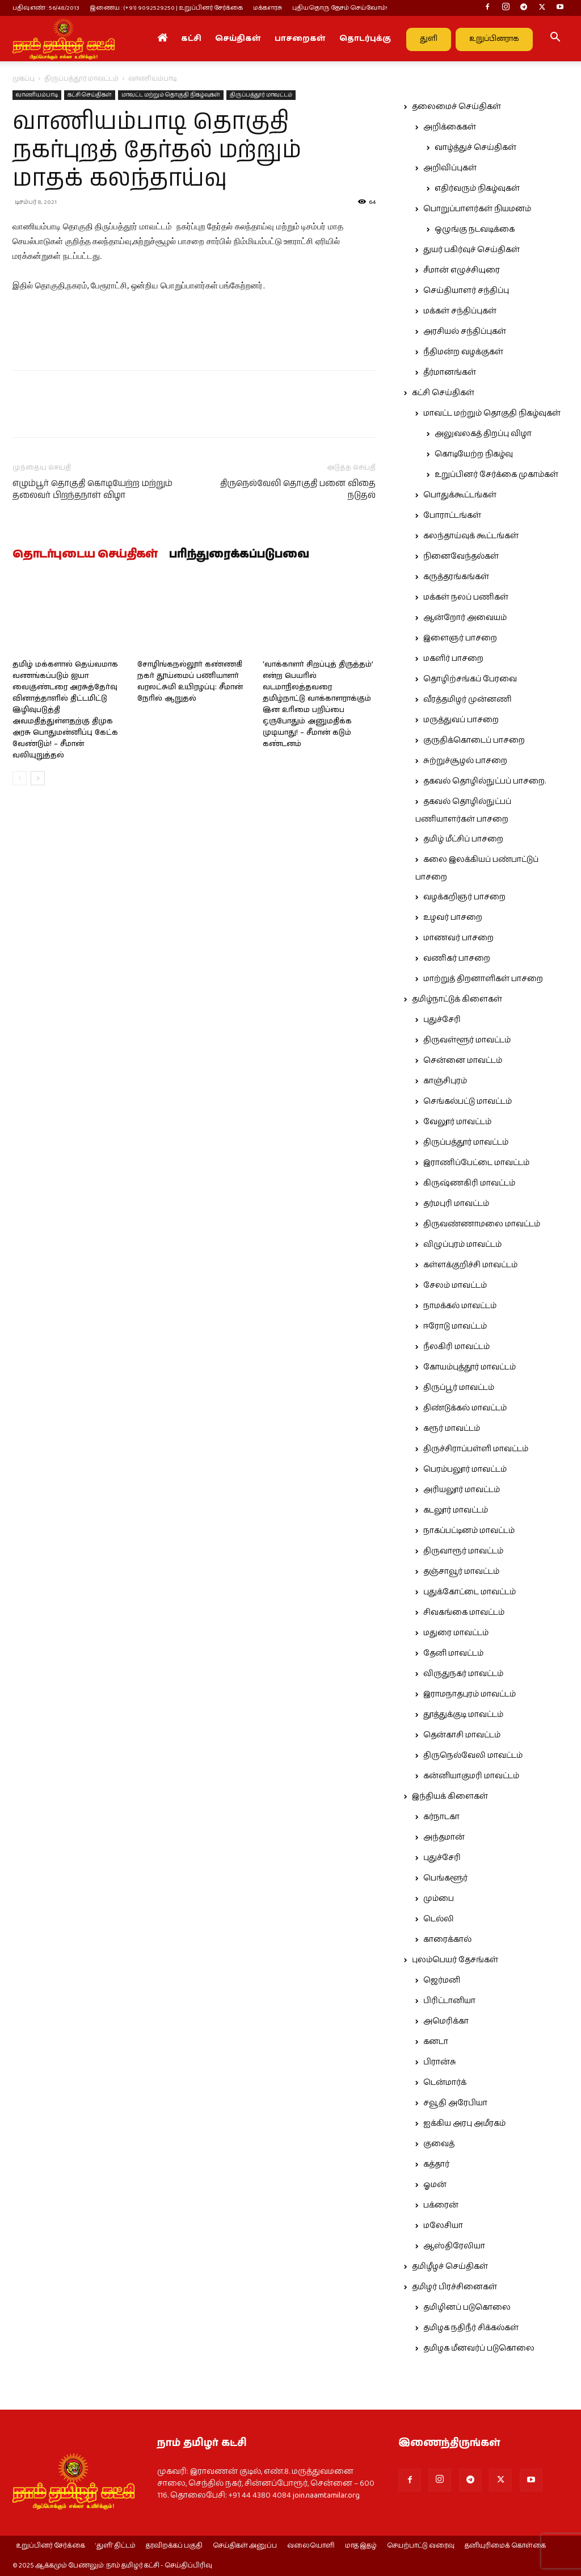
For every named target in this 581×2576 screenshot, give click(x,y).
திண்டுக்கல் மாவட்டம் (465, 1408)
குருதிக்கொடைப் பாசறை (474, 740)
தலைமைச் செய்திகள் (456, 106)
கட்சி (191, 38)
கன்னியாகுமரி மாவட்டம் (471, 1776)
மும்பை (438, 1898)
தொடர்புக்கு (365, 38)
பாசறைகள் (300, 38)
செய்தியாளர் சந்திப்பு (466, 290)
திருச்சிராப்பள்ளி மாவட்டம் (475, 1449)
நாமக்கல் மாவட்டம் (459, 1306)
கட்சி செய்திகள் (90, 94)
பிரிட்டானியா (449, 2001)
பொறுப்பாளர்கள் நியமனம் (477, 209)
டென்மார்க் (444, 2082)
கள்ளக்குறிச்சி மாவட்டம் (470, 1265)
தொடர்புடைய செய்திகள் (85, 554)
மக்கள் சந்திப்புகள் (459, 311)
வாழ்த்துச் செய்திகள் (475, 147)
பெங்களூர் (445, 1878)
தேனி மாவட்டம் (453, 1653)
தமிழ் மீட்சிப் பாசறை (463, 839)
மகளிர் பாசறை (453, 658)
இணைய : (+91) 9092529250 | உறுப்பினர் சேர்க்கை (166, 7)
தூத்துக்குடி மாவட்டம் (463, 1714)
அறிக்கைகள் (449, 127)
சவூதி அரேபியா (455, 2103)
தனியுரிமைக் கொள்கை (505, 2546)
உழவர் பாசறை (452, 917)
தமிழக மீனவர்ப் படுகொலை (478, 2348)
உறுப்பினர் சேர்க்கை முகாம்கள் (496, 474)
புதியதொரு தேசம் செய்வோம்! (340, 7)
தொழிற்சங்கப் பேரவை (470, 679)
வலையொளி (311, 2546)
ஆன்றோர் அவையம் (465, 617)
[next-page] (38, 778)
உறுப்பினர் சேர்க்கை (50, 2546)
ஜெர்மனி (441, 1980)
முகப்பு (23, 78)
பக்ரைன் (440, 2205)
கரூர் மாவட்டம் (451, 1428)
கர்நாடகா (441, 1817)
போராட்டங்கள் (452, 515)
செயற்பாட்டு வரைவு (420, 2546)
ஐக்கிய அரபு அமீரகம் (464, 2123)
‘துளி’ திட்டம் (115, 2546)
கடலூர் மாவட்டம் (455, 1510)
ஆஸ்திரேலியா (454, 2246)
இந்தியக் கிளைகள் (450, 1796)
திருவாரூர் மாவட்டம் (463, 1551)
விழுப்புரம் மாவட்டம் (462, 1244)
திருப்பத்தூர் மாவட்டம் (81, 78)
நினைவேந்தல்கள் (461, 556)
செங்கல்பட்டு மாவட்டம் (467, 1101)
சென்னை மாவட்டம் (462, 1060)
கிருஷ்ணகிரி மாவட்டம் (469, 1183)
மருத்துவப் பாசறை (461, 720)
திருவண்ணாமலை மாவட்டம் (481, 1224)
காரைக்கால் (447, 1939)
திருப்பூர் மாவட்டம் (458, 1387)
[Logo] (63, 38)
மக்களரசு (267, 7)
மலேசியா (443, 2225)
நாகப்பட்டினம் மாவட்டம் (469, 1530)
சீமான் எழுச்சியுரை (461, 270)
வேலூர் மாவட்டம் (457, 1122)
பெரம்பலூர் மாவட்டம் (465, 1469)
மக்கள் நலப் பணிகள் (465, 597)
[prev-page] (19, 778)
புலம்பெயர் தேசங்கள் (455, 1960)
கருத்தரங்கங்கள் (456, 577)
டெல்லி (438, 1919)
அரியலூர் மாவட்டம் (461, 1490)
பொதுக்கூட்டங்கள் (459, 495)
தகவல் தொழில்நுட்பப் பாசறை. (484, 781)
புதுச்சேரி (442, 1019)
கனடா (435, 2041)
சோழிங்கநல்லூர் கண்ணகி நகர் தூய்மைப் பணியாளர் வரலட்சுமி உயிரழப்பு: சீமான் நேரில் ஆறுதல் (190, 681)
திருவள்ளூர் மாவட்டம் (467, 1040)
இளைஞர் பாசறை (460, 638)
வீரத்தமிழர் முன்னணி (467, 699)
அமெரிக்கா (446, 2021)
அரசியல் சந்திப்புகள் (464, 331)
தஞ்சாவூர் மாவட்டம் (461, 1571)
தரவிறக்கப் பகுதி (174, 2546)
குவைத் (438, 2144)
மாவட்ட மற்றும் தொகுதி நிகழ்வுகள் (170, 94)
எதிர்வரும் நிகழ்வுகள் (477, 188)
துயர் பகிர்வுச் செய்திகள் (471, 250)
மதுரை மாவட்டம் (456, 1633)
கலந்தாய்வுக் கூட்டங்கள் (471, 536)
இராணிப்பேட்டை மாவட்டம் (476, 1163)
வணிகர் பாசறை (456, 958)
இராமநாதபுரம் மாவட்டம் (469, 1694)
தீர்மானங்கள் (449, 372)
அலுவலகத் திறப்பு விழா (483, 434)
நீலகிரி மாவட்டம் (456, 1347)
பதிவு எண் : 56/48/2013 (45, 7)
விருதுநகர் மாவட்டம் (463, 1674)
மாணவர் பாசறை (458, 938)
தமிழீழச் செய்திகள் (450, 2266)
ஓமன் (435, 2185)
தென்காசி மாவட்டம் (461, 1735)
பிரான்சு (439, 2062)
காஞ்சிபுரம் (445, 1081)
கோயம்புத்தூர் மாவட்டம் (469, 1367)
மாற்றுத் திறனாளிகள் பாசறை (483, 979)
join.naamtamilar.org (326, 2495)
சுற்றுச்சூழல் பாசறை (465, 761)
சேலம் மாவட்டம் (455, 1285)
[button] (555, 39)
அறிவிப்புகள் (450, 168)
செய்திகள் (238, 38)
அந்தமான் (444, 1837)
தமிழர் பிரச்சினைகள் (454, 2287)
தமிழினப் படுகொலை (467, 2307)
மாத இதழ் (361, 2546)
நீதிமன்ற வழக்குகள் (463, 352)
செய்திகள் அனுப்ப (245, 2546)
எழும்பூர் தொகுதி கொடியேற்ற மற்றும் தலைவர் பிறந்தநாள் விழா (92, 489)
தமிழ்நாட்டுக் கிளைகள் (457, 999)
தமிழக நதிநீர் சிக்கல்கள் (471, 2328)
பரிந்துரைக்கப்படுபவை (239, 554)
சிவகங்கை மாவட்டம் (463, 1612)
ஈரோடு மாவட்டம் (455, 1326)
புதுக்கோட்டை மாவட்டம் (469, 1592)
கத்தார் (436, 2164)
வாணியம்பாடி (37, 94)
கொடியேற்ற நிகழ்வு (474, 454)
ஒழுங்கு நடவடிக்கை (475, 229)
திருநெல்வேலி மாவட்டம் (473, 1755)
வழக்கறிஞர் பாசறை (464, 897)
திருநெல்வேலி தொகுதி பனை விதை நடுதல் (298, 489)
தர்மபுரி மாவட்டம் (456, 1203)
